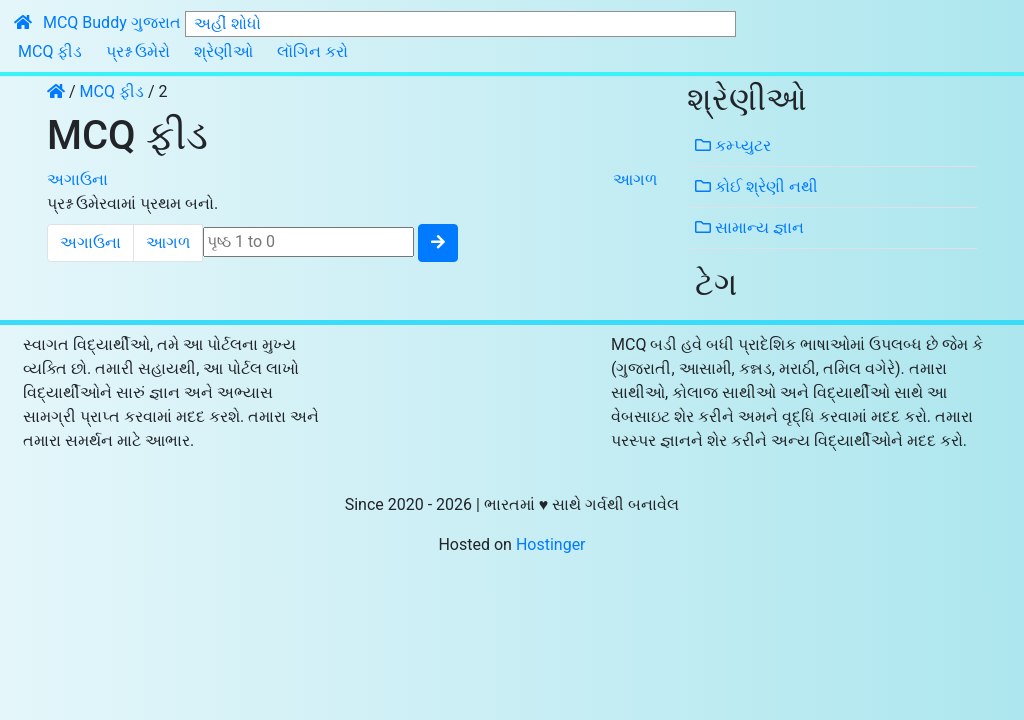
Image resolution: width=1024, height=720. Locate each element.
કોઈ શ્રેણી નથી (756, 186)
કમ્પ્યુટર (733, 145)
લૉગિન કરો (312, 51)
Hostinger (551, 544)
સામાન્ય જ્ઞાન (749, 227)
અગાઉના (77, 179)
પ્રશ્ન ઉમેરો (138, 51)
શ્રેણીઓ (223, 51)
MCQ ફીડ (50, 51)
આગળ (635, 179)
